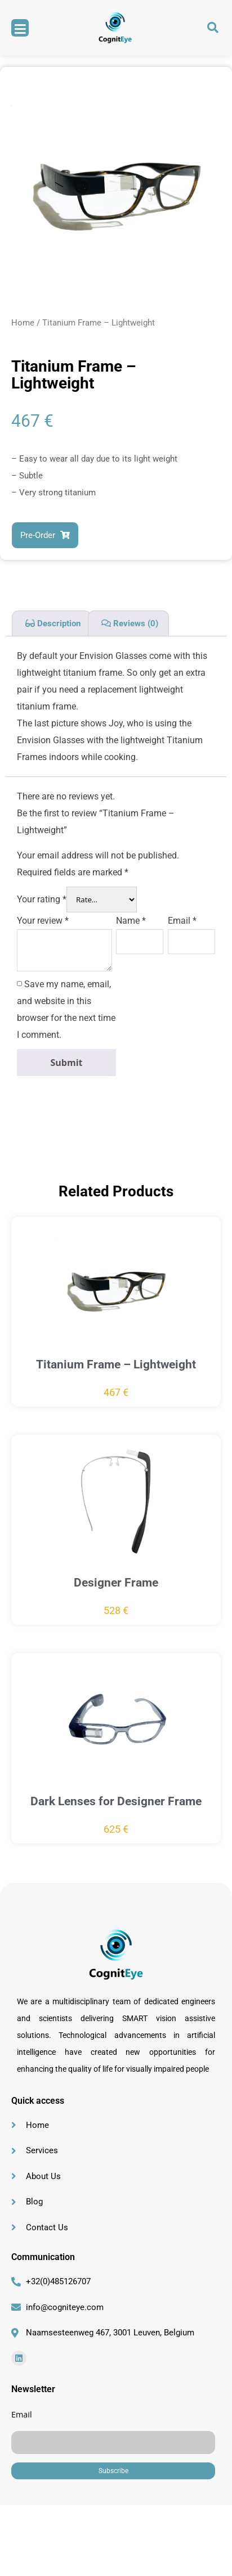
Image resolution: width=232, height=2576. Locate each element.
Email (182, 920)
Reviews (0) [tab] (134, 623)
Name (131, 920)
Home (22, 323)
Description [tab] (58, 623)
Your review (43, 920)
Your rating (41, 899)
